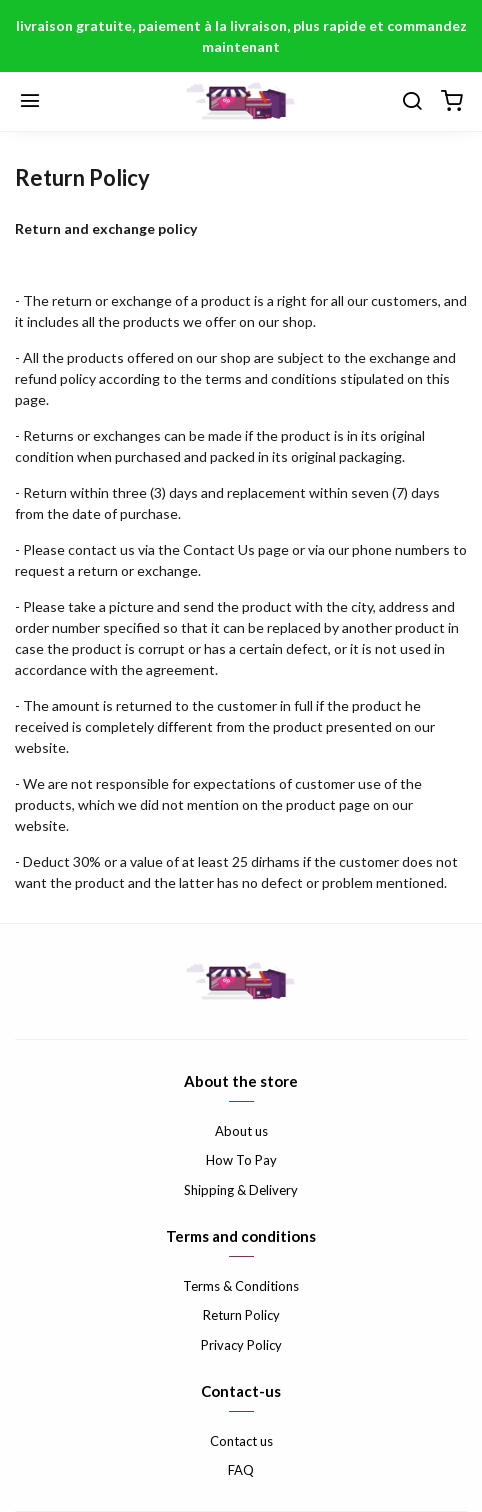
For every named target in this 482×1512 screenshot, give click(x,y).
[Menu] (30, 102)
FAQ (241, 1470)
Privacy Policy (241, 1345)
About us (241, 1131)
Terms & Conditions (241, 1286)
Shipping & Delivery (241, 1190)
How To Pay (241, 1160)
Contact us (241, 1441)
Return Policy (241, 1315)
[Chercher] (412, 102)
